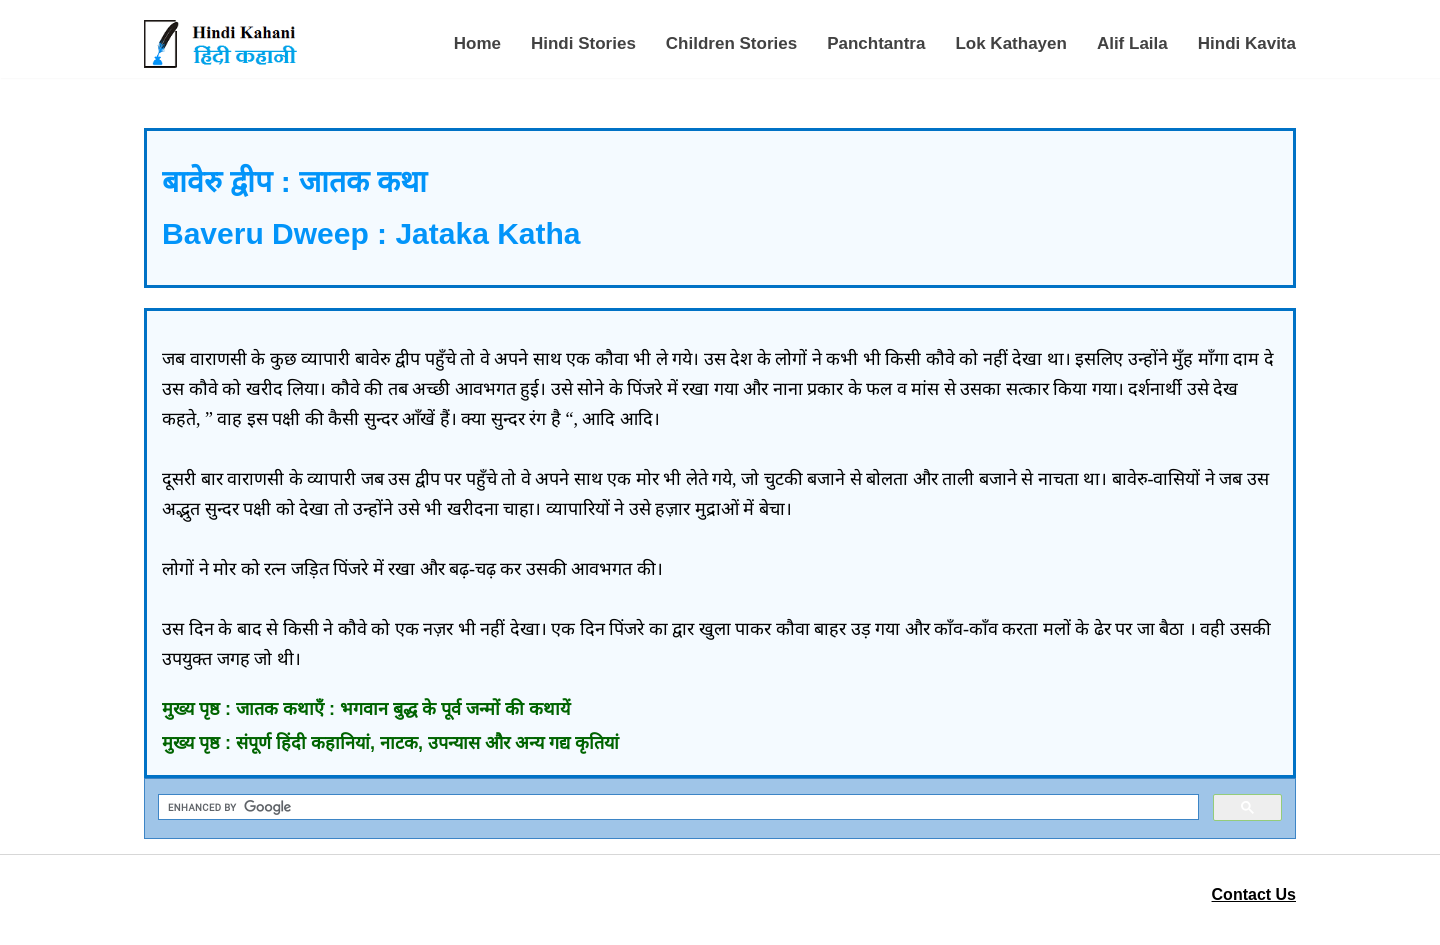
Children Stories (731, 43)
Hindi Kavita (1247, 43)
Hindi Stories (583, 43)
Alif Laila (1132, 43)
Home (477, 43)
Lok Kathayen (1010, 43)
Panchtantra (876, 43)
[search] (676, 807)
